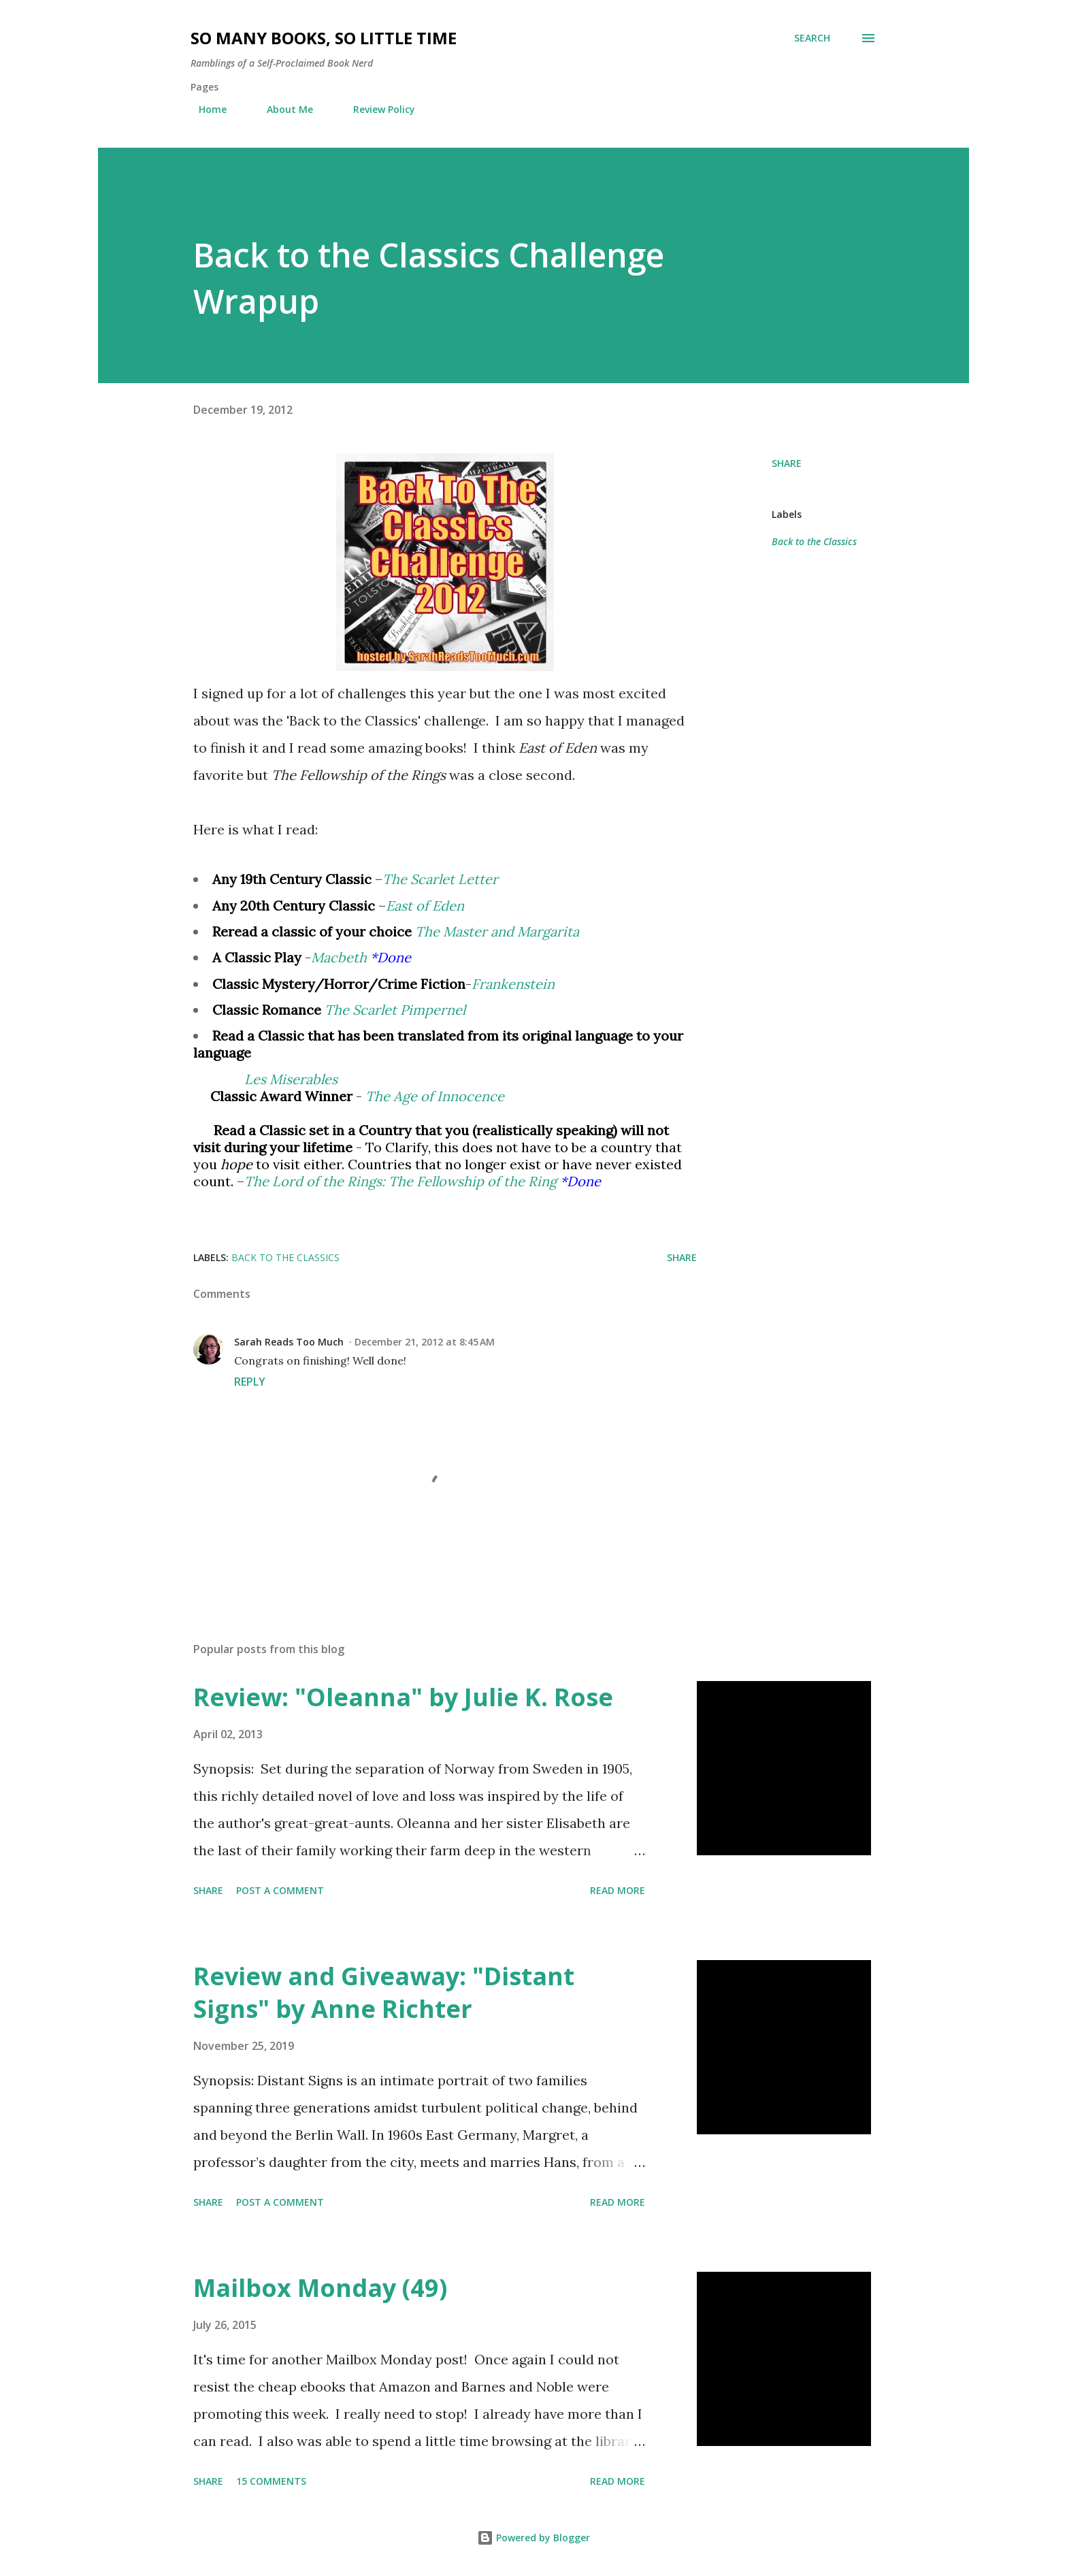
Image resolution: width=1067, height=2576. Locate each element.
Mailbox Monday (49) (320, 2287)
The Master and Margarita (497, 931)
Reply (249, 1381)
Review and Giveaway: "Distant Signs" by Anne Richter (383, 1992)
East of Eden (425, 905)
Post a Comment (280, 1890)
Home (204, 109)
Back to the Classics (814, 541)
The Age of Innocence (434, 1096)
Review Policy (376, 109)
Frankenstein (513, 983)
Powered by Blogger (533, 2537)
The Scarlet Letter (440, 878)
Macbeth (339, 957)
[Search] (812, 38)
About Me (282, 109)
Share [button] (787, 463)
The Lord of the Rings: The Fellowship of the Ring (400, 1181)
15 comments (271, 2481)
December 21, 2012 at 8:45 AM (425, 1341)
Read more (617, 1890)
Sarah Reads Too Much (289, 1341)
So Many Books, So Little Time (324, 38)
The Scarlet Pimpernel (395, 1009)
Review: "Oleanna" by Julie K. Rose (403, 1697)
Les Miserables (291, 1079)
